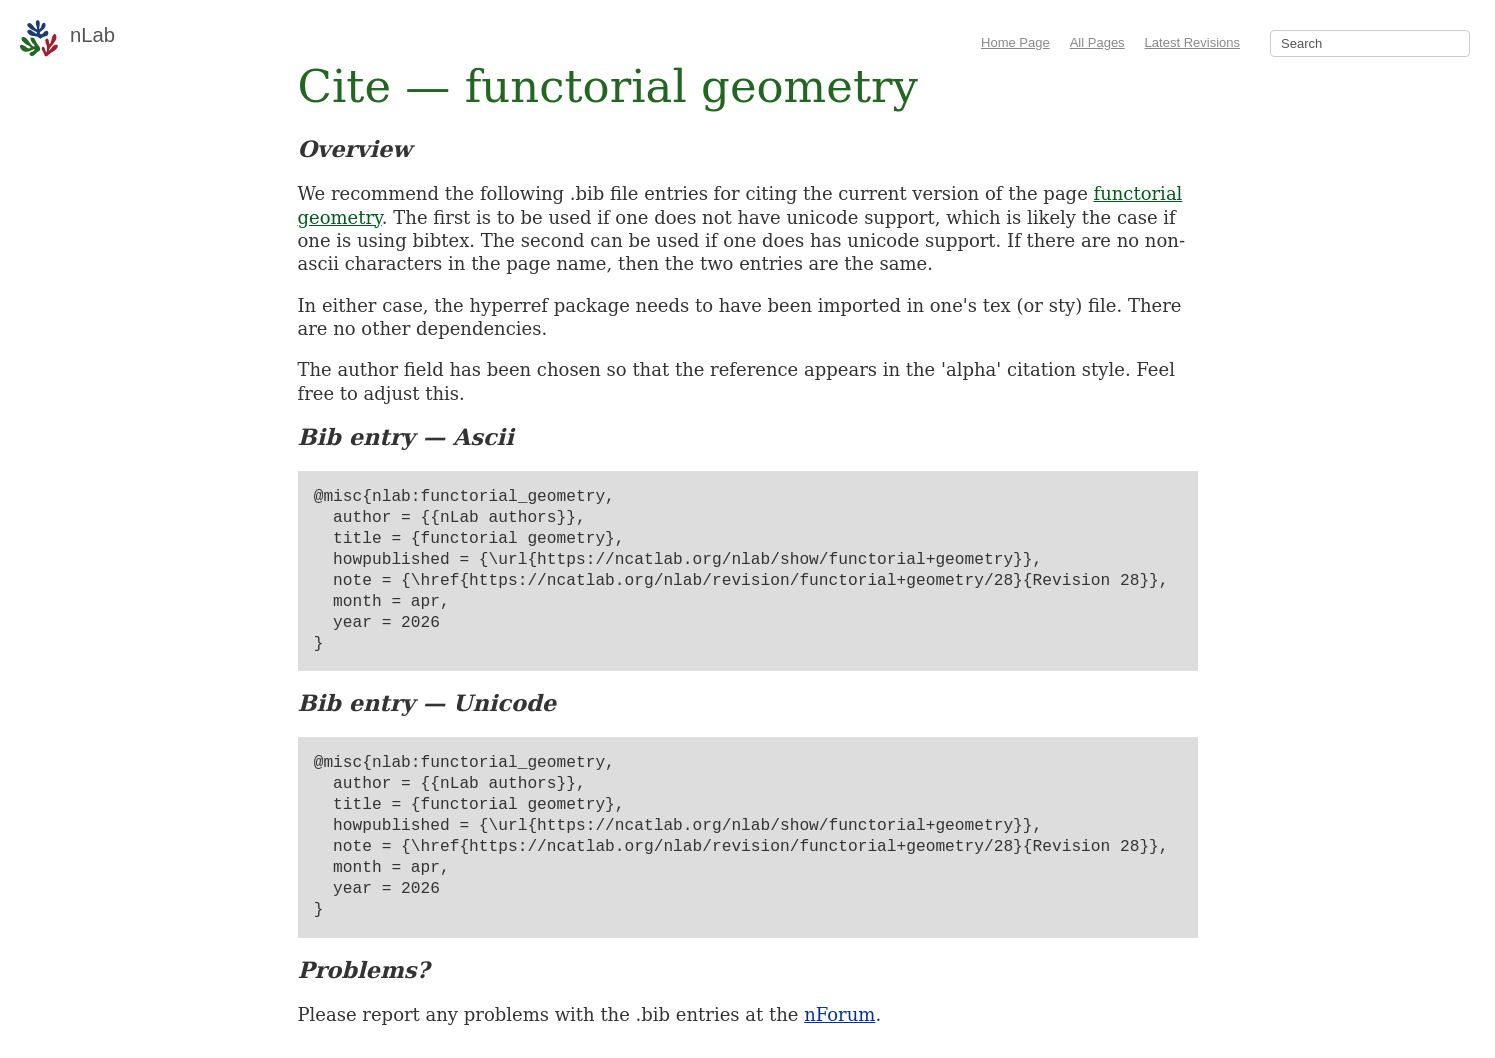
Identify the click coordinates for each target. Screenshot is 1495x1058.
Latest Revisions (1192, 42)
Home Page (1015, 42)
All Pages (1097, 42)
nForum (839, 1014)
